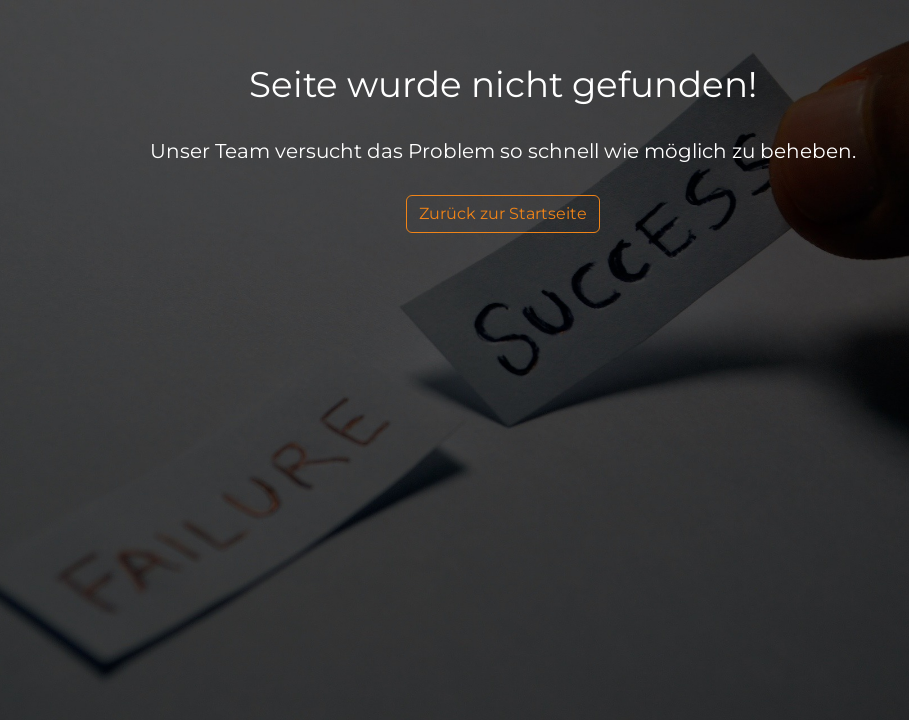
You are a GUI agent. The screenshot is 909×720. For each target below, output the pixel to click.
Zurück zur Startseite (503, 213)
